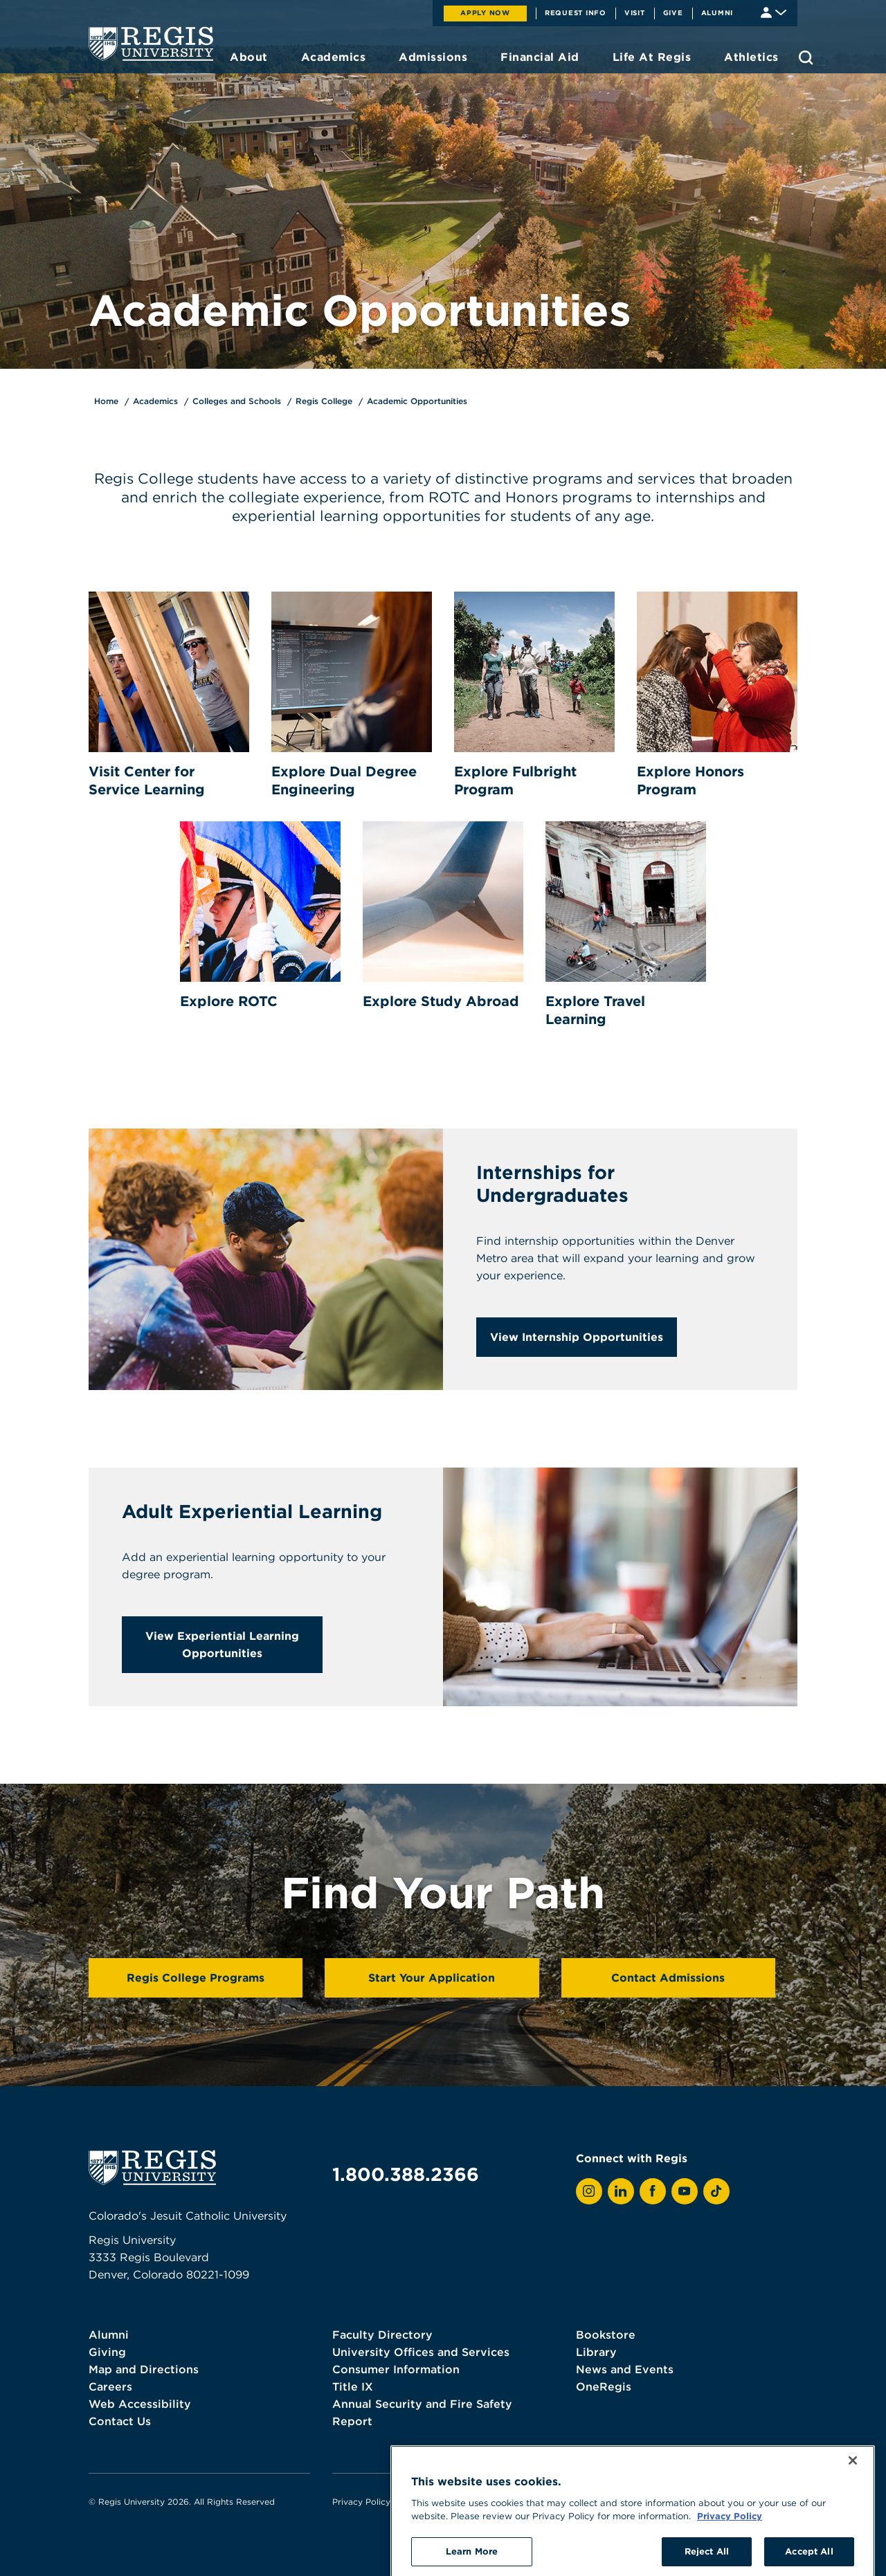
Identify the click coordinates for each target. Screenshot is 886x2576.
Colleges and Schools (236, 401)
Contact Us (120, 2421)
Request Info (575, 12)
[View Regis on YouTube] (684, 2191)
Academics (155, 401)
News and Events (624, 2369)
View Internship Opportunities (576, 1337)
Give (673, 12)
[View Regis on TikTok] (716, 2191)
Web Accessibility (140, 2404)
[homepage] (151, 43)
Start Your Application (431, 1977)
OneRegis (603, 2386)
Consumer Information (396, 2369)
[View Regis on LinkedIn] (621, 2191)
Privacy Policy (361, 2501)
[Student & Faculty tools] (773, 11)
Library (596, 2352)
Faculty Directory (382, 2334)
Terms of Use (429, 2501)
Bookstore (605, 2334)
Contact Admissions (668, 1977)
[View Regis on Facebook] (653, 2191)
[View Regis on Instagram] (589, 2191)
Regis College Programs (195, 1977)
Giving (107, 2352)
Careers (110, 2386)
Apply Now (485, 12)
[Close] (853, 2520)
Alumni (717, 12)
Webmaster (491, 2501)
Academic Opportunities (417, 401)
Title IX (352, 2386)
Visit (634, 12)
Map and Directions (144, 2369)
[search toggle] (806, 57)
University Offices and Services (420, 2352)
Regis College (324, 401)
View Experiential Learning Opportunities (222, 1644)
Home (106, 401)
